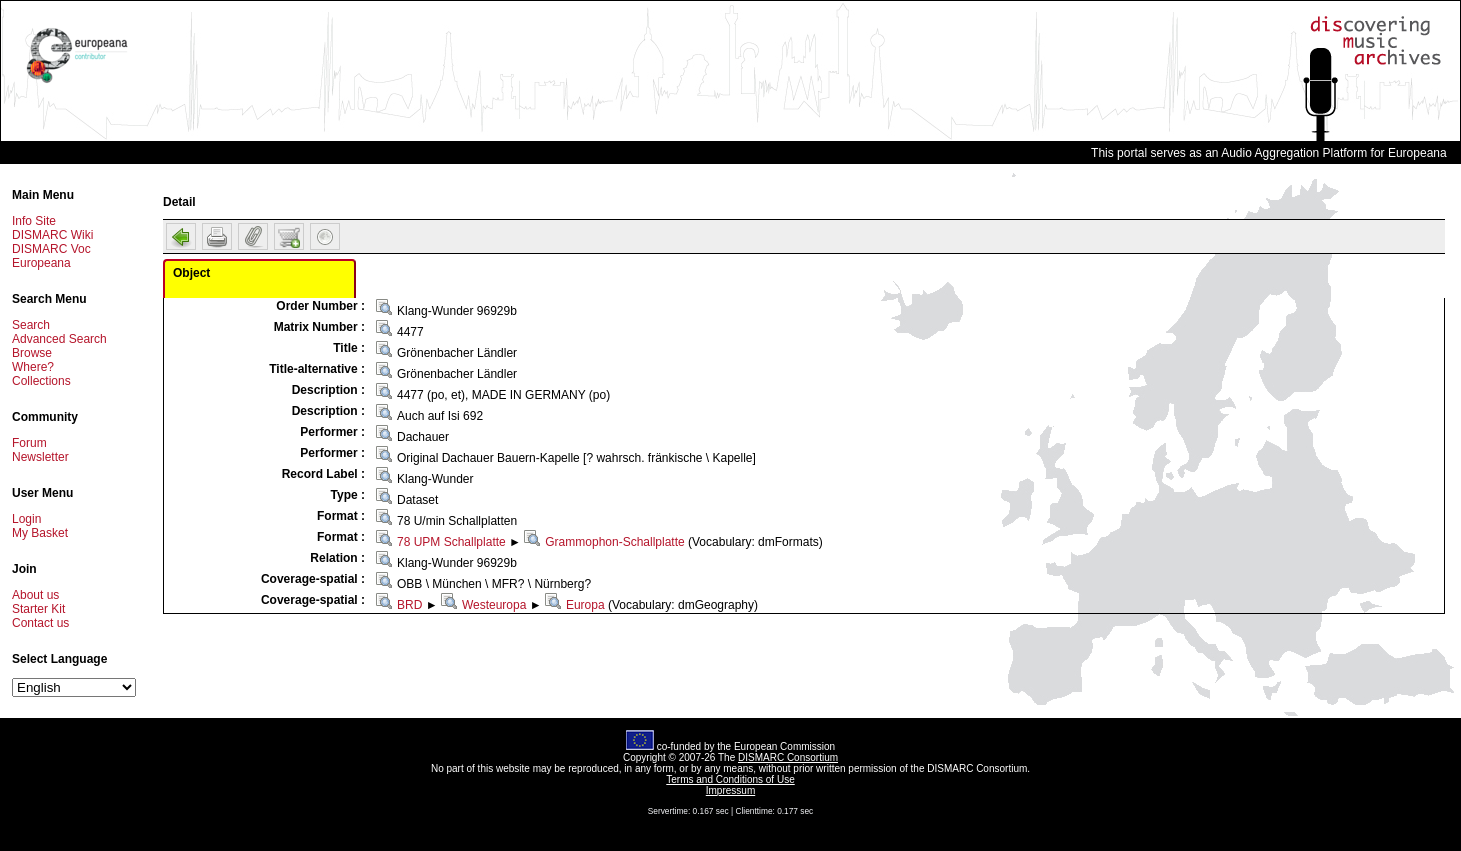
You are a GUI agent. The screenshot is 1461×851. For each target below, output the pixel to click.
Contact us (40, 623)
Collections (41, 381)
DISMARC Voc (51, 249)
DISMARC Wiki (52, 235)
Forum (29, 443)
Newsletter (40, 457)
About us (35, 595)
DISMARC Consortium (788, 757)
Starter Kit (38, 609)
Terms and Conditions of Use (730, 779)
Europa (585, 605)
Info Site (34, 221)
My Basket (40, 533)
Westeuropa (494, 605)
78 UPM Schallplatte (451, 542)
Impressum (730, 790)
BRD (409, 605)
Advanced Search (59, 339)
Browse (32, 353)
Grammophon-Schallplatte (614, 542)
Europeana (41, 263)
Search (31, 325)
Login (26, 519)
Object (191, 273)
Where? (33, 367)
